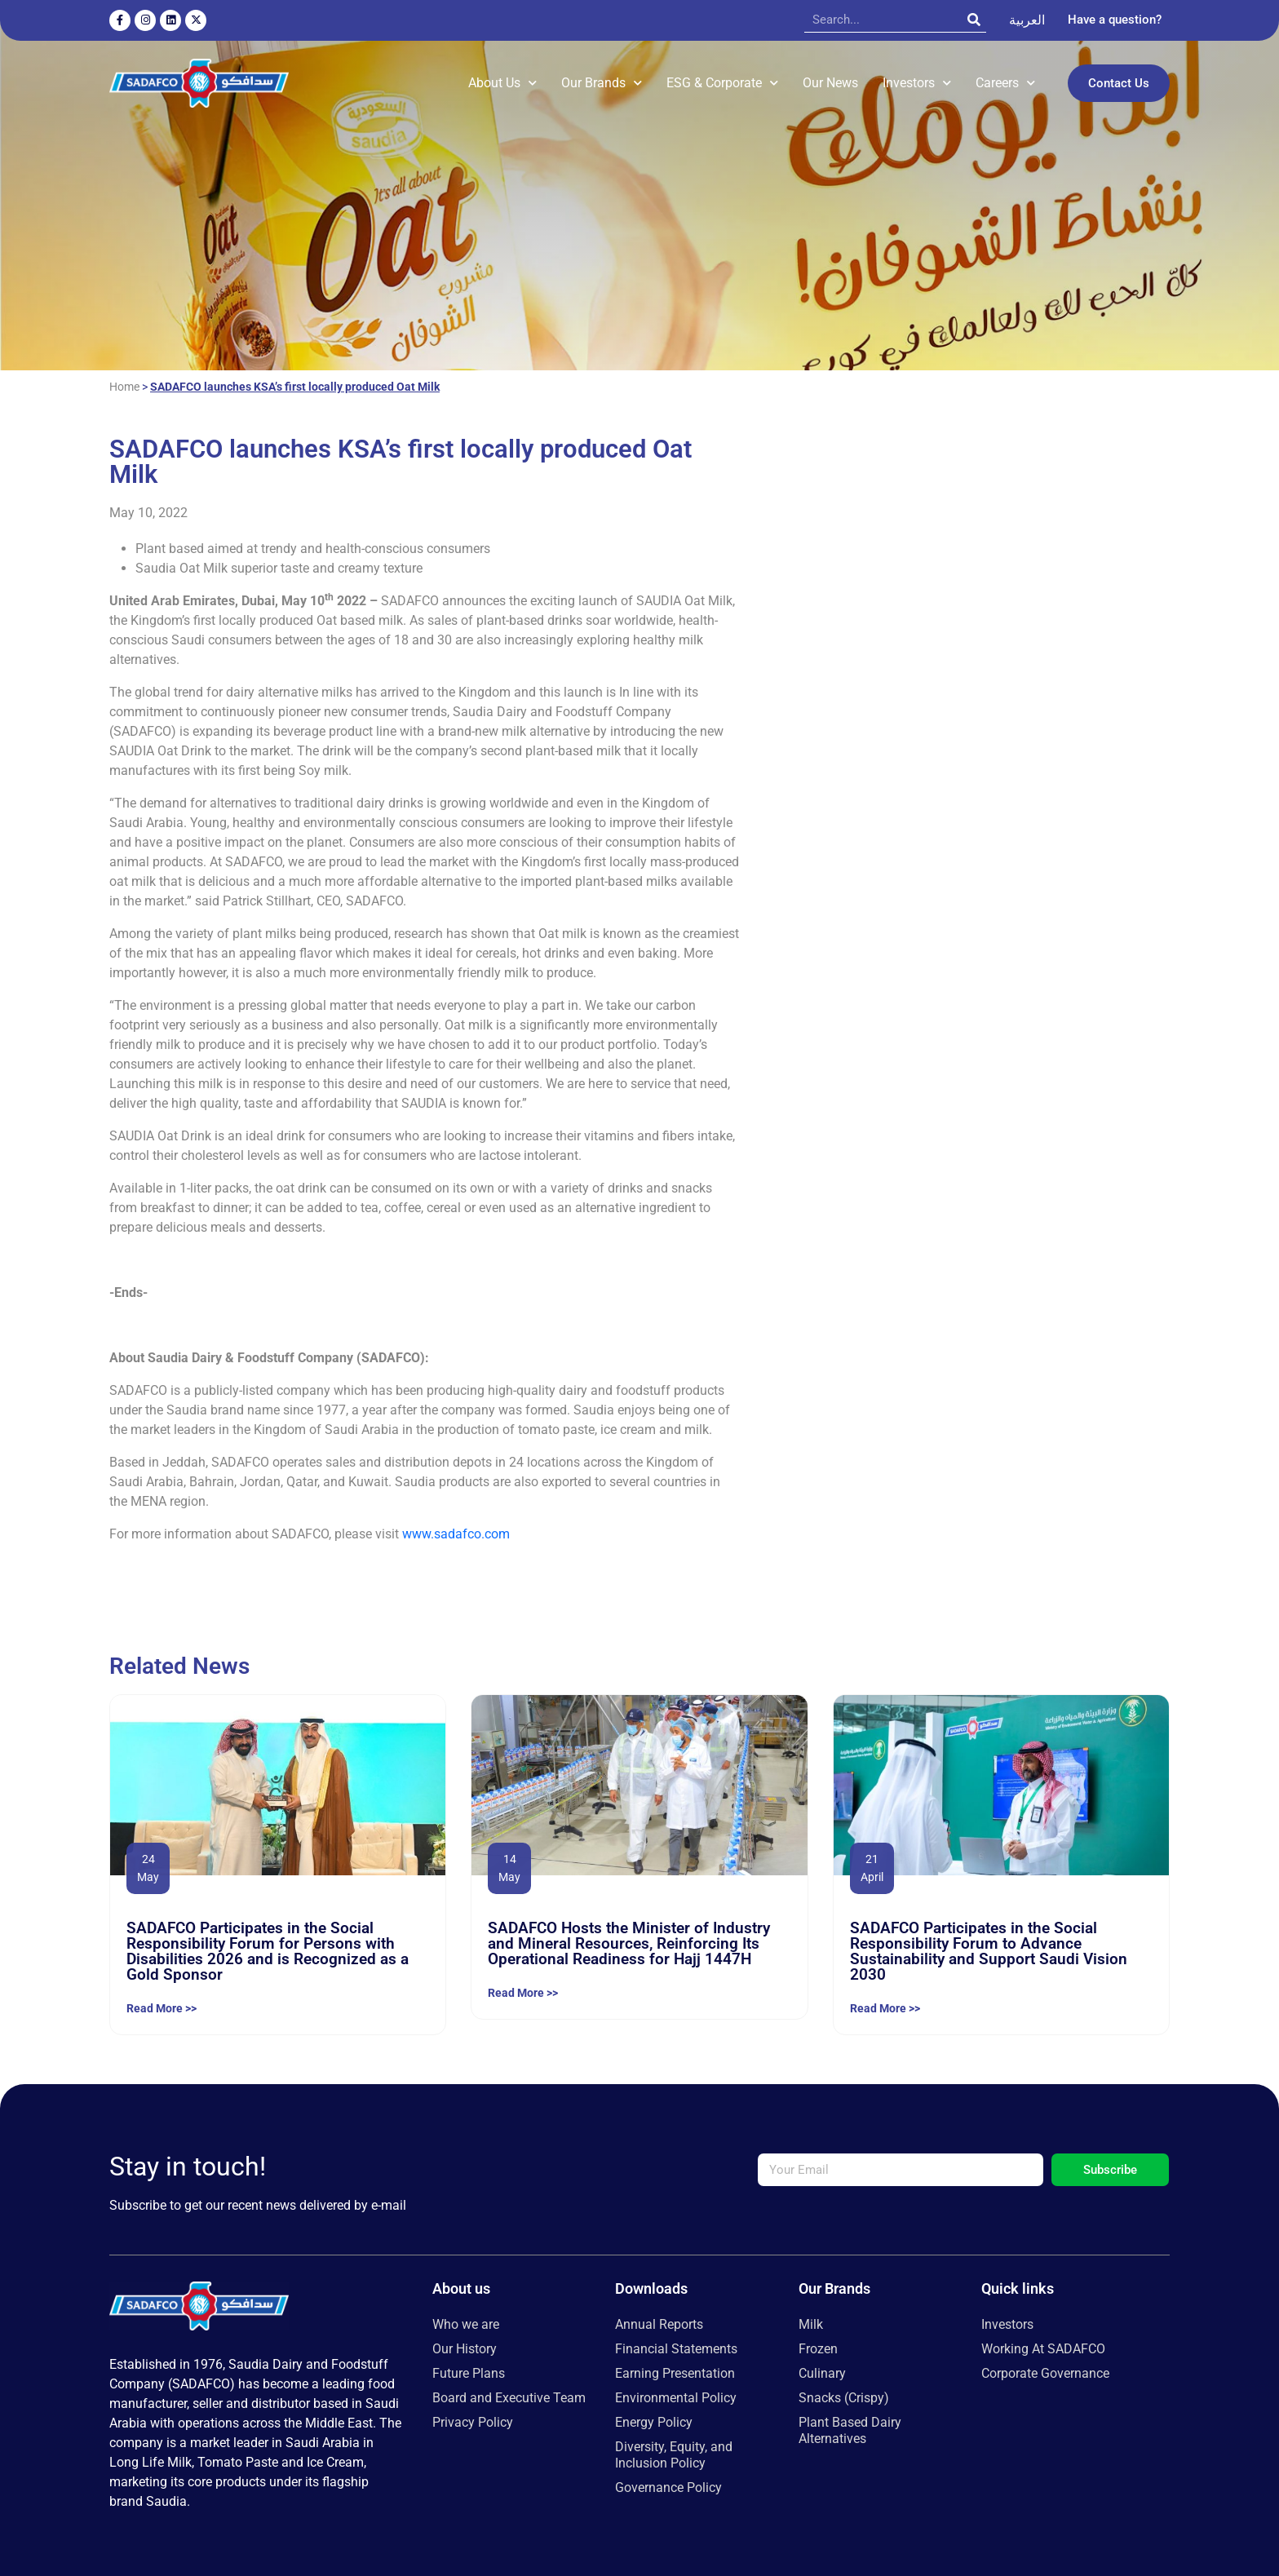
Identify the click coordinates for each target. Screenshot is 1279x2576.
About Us (502, 81)
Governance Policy (668, 2484)
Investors (917, 81)
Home (124, 383)
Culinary (822, 2370)
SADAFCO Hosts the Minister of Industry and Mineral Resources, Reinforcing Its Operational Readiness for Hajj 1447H (629, 1940)
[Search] (974, 20)
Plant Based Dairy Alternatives (850, 2427)
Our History (464, 2345)
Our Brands (601, 81)
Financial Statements (676, 2345)
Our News (830, 81)
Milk (811, 2321)
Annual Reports (659, 2321)
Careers (1005, 81)
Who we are (465, 2321)
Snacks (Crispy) (844, 2394)
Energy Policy (654, 2419)
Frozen (818, 2345)
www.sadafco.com (456, 1530)
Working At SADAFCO (1043, 2345)
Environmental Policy (676, 2394)
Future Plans (468, 2370)
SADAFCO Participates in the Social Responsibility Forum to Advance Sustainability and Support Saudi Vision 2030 (988, 1948)
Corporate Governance (1045, 2370)
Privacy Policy (472, 2419)
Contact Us (1118, 81)
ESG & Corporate (722, 81)
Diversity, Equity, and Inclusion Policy (673, 2452)
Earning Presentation (675, 2370)
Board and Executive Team (509, 2394)
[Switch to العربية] (1027, 20)
